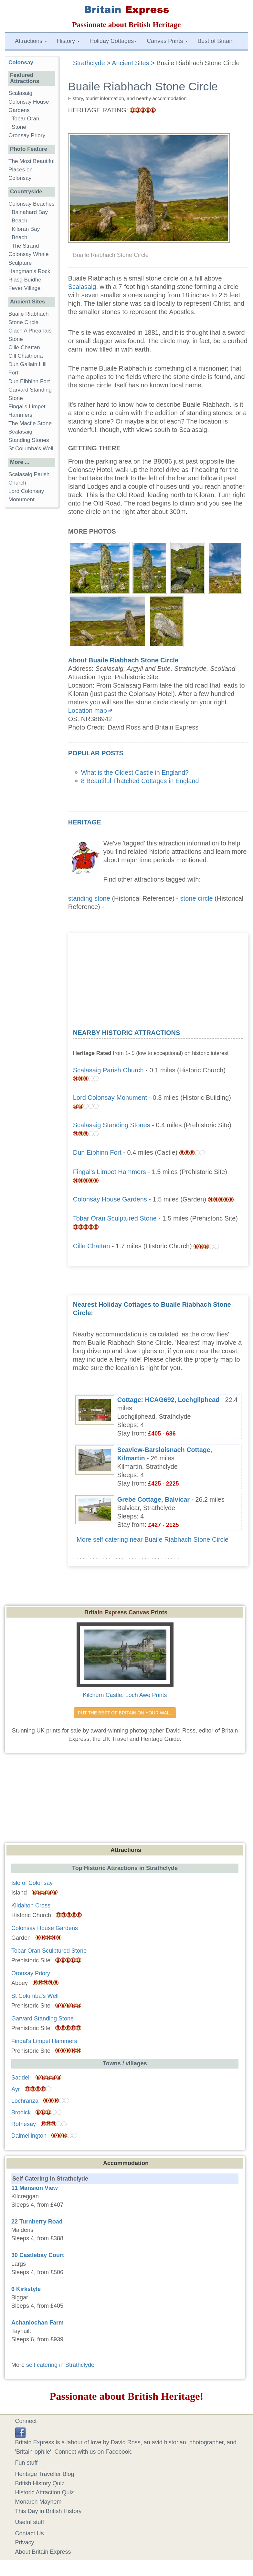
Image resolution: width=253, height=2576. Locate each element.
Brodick (21, 2112)
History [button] (68, 41)
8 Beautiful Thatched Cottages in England (140, 780)
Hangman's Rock (29, 271)
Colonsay (20, 62)
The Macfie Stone (30, 423)
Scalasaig (82, 286)
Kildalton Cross (30, 1905)
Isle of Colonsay (32, 1883)
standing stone (89, 898)
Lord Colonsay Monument (110, 1097)
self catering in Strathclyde (60, 2365)
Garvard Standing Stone (42, 2018)
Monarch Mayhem (38, 2502)
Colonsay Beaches (31, 204)
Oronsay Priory (26, 135)
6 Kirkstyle (26, 2289)
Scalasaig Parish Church (108, 1070)
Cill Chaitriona (25, 356)
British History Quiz (40, 2483)
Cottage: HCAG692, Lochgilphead (168, 1399)
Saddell (21, 2077)
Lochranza (24, 2101)
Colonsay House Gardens (110, 1199)
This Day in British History (48, 2511)
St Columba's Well (30, 448)
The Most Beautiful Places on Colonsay (31, 169)
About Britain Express (43, 2552)
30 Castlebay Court (37, 2255)
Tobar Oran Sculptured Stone (115, 1218)
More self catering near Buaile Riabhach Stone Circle (152, 1539)
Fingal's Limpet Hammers (109, 1171)
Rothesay (23, 2124)
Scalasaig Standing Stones (111, 1125)
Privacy (24, 2542)
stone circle (196, 898)
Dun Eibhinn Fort (97, 1152)
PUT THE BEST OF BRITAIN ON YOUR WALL (125, 1712)
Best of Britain (215, 41)
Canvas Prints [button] (167, 41)
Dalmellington (29, 2135)
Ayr (15, 2089)
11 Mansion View (34, 2188)
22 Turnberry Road (37, 2221)
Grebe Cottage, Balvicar (153, 1499)
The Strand (25, 246)
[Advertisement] (158, 978)
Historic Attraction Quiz (44, 2492)
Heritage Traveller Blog (44, 2474)
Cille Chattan (91, 1246)
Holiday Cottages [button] (113, 41)
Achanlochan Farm (37, 2322)
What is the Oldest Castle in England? (135, 772)
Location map (87, 710)
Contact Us (29, 2533)
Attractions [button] (31, 41)
